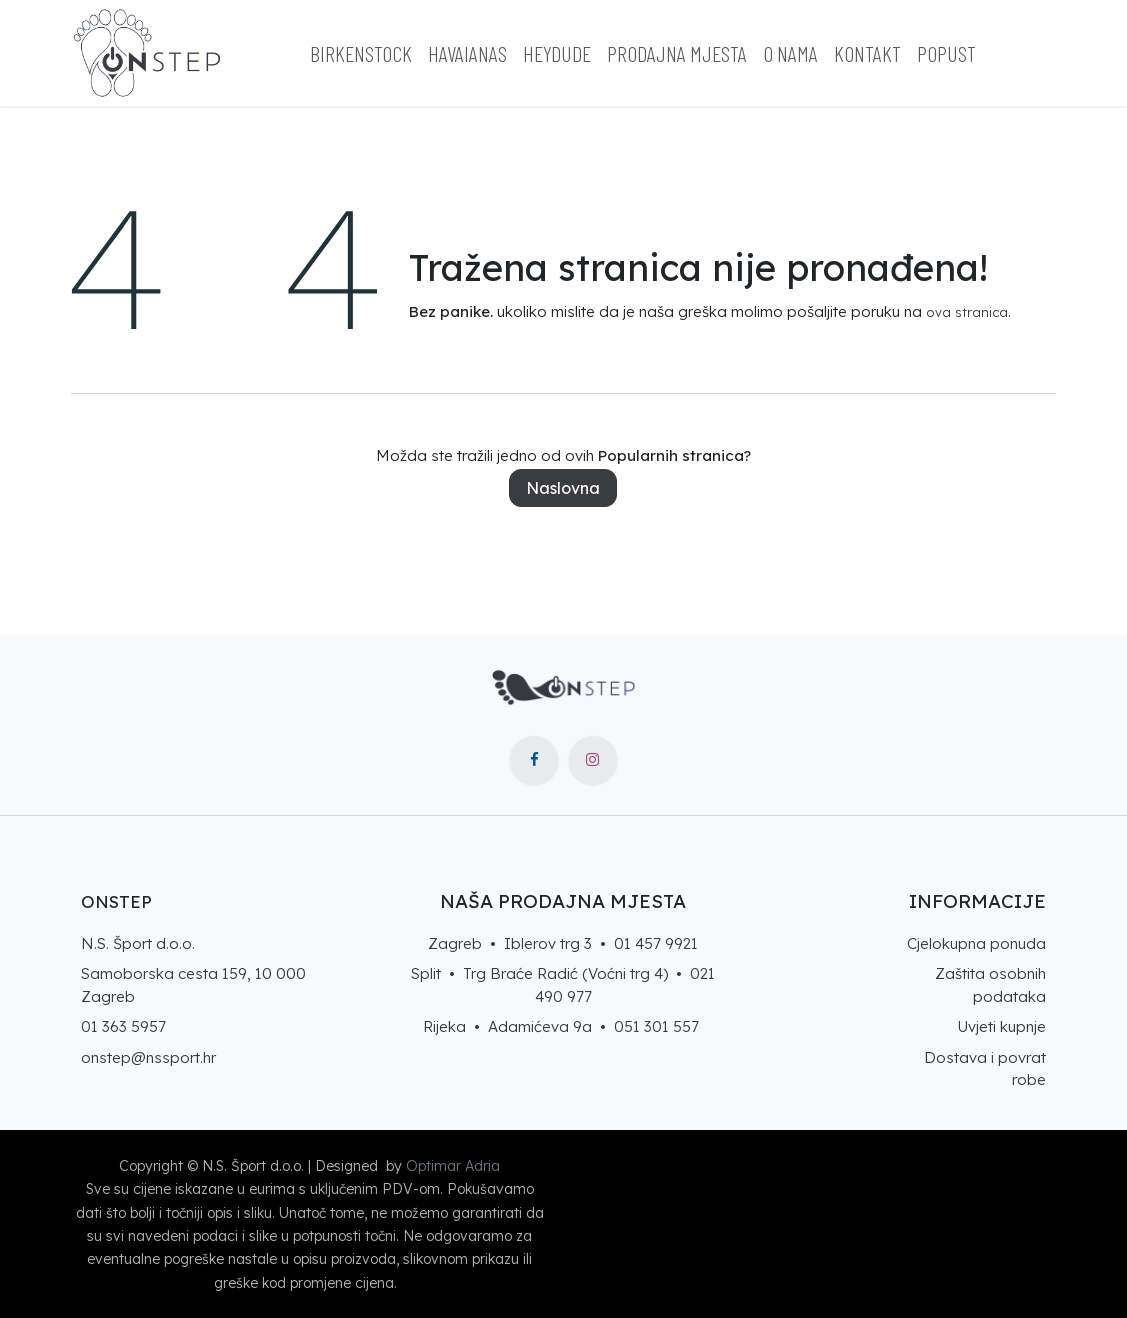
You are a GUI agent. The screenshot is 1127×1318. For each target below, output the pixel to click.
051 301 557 (656, 1026)
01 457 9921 (656, 943)
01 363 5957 (123, 1026)
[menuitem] (361, 53)
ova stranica (967, 312)
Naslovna (563, 488)
